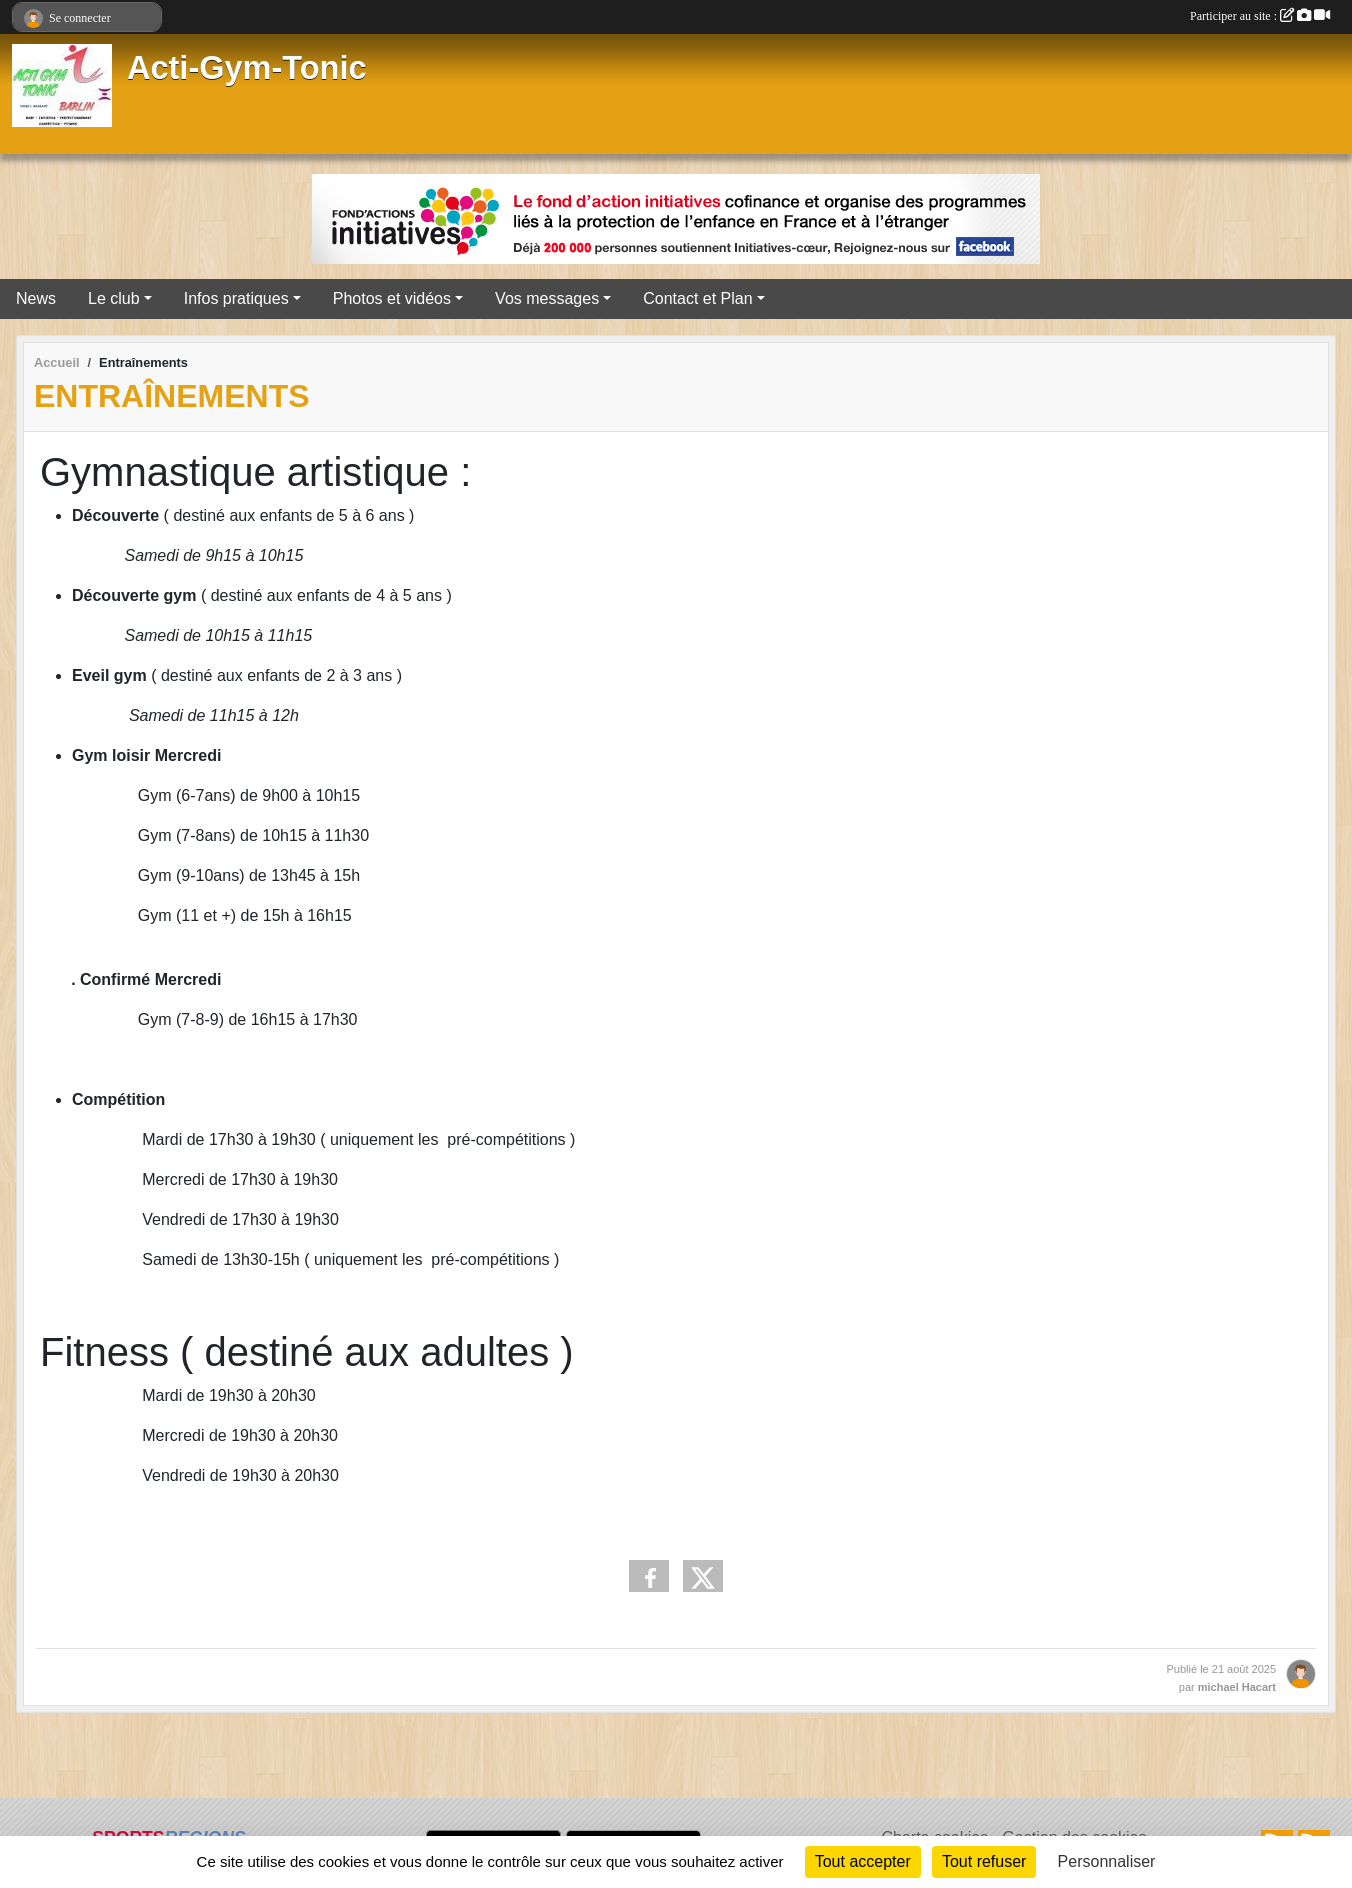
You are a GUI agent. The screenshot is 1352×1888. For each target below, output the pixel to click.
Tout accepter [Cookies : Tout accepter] (863, 1861)
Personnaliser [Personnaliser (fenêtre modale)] (1107, 1861)
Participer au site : (1260, 16)
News (36, 298)
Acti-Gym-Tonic (247, 68)
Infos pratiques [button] (236, 298)
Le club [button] (114, 298)
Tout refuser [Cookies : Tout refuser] (984, 1861)
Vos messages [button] (547, 298)
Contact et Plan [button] (697, 298)
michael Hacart (1237, 1687)
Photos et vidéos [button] (392, 298)
